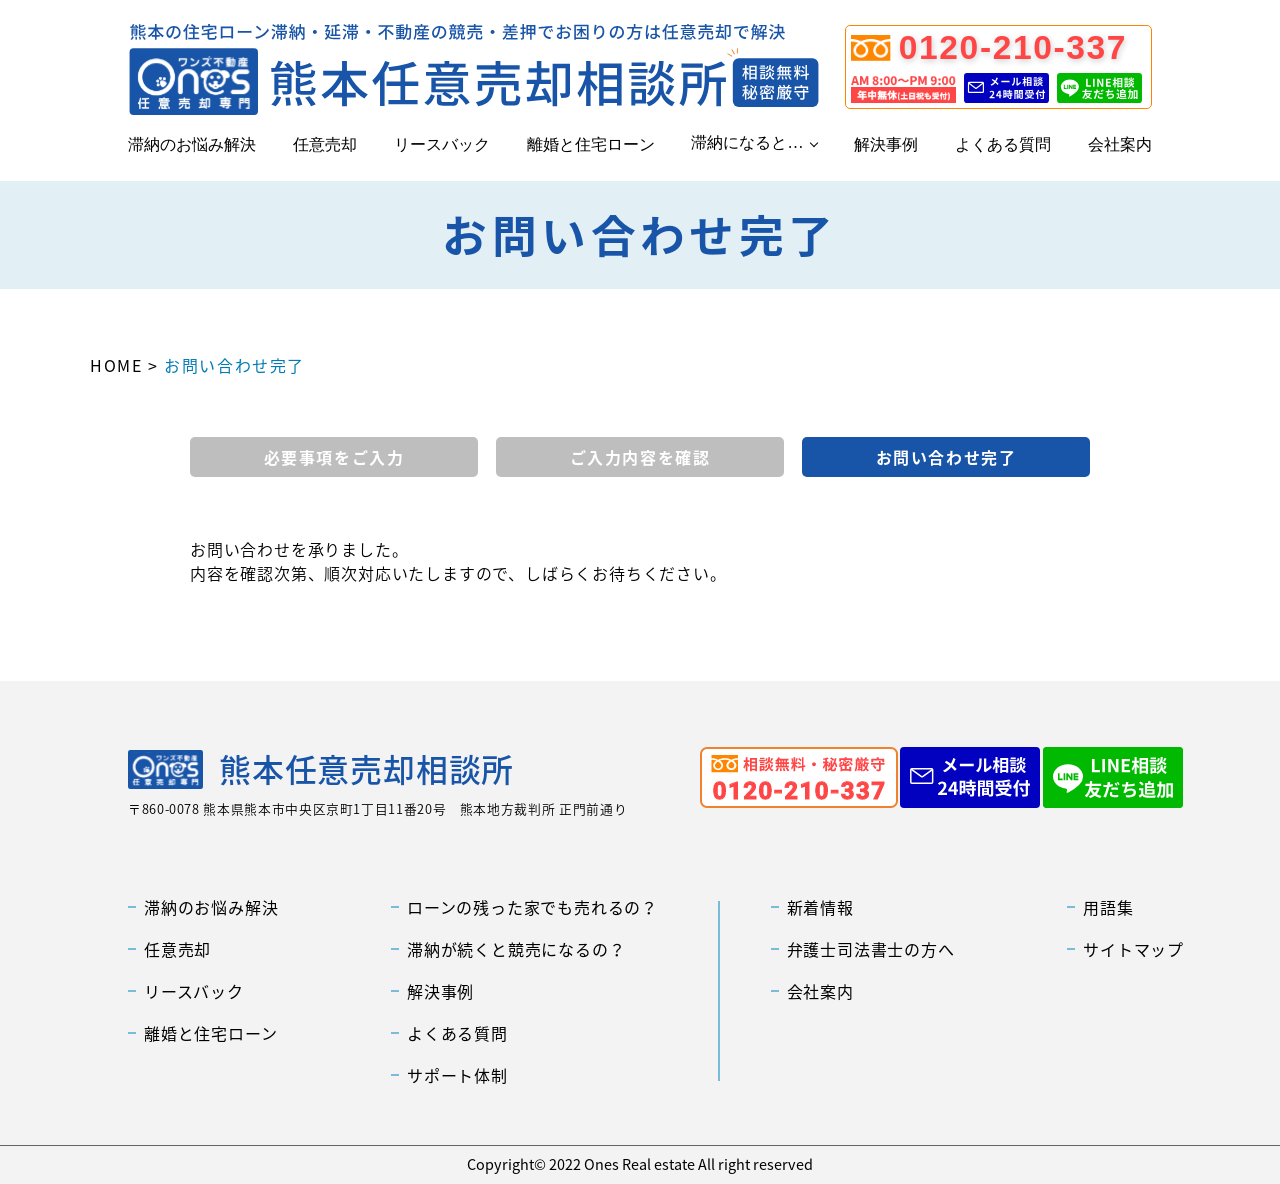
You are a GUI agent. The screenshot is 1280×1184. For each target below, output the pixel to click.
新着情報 (820, 907)
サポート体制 (457, 1075)
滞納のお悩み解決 (192, 144)
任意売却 (325, 144)
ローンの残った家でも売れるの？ (532, 907)
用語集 (1108, 907)
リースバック (442, 144)
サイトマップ (1133, 949)
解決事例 (886, 144)
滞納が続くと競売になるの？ (516, 949)
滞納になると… (747, 142)
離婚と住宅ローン (591, 144)
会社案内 (1120, 144)
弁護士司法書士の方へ (871, 949)
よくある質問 (1003, 144)
